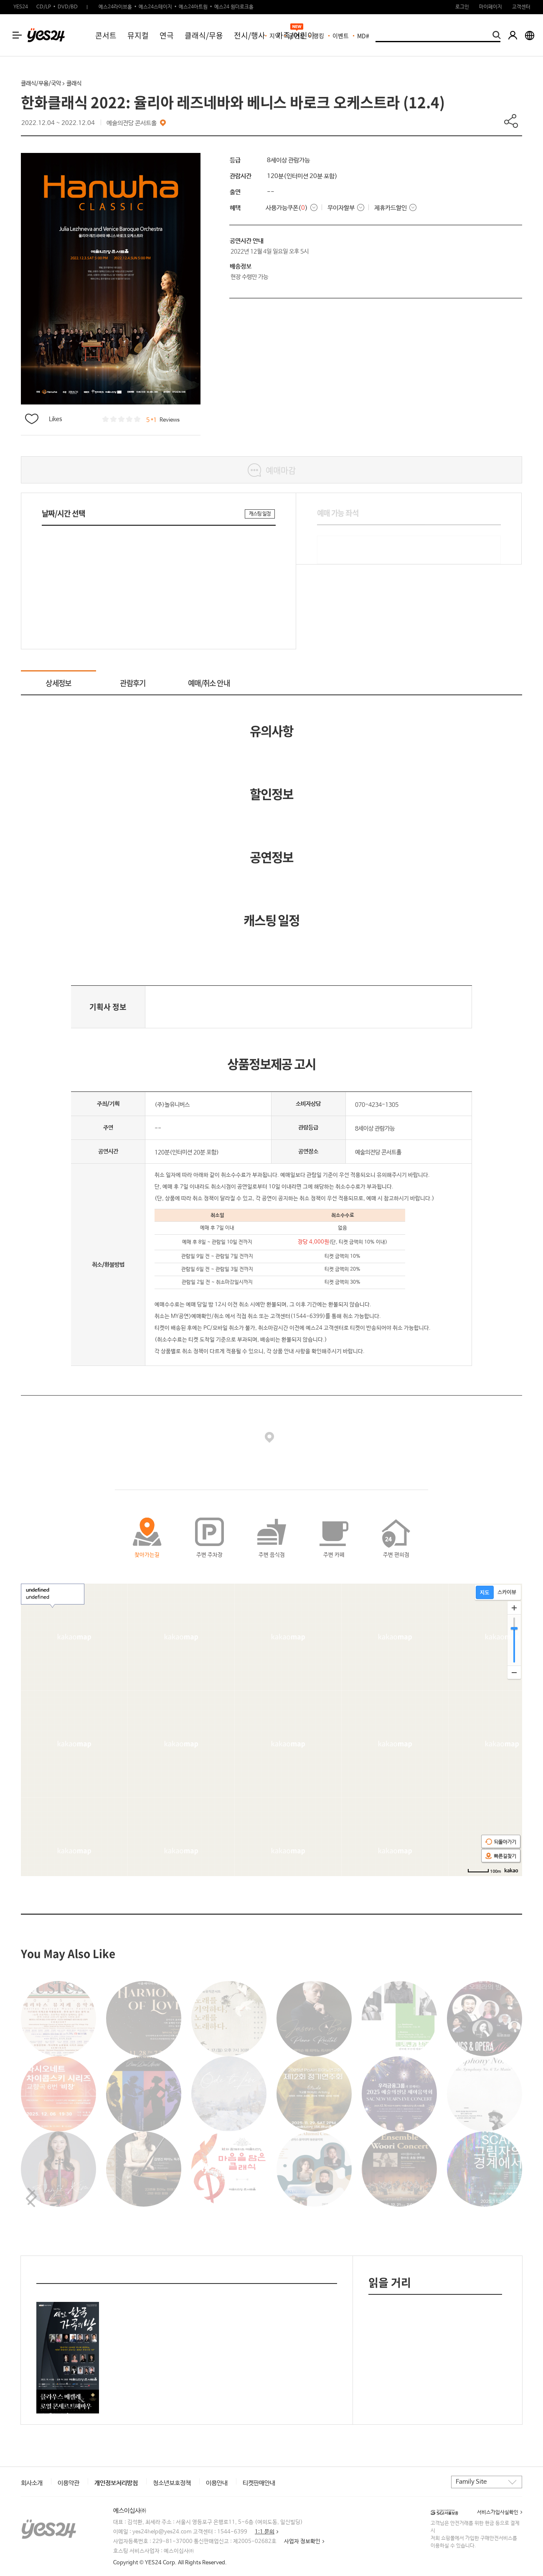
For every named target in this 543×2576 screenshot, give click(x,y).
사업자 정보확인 (302, 2541)
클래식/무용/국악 (41, 83)
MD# (363, 35)
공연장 (297, 35)
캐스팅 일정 (259, 514)
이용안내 (217, 2483)
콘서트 (106, 35)
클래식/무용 (204, 35)
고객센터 (521, 7)
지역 (274, 35)
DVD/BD (68, 7)
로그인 (462, 7)
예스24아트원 (193, 7)
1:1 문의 (264, 2532)
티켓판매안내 (259, 2483)
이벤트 (340, 35)
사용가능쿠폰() (287, 207)
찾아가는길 (147, 1555)
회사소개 (32, 2483)
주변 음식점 (272, 1555)
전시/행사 (249, 35)
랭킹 (318, 35)
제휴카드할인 (390, 207)
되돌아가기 (501, 1842)
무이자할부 (341, 207)
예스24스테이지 (155, 7)
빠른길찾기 (501, 1856)
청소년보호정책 (172, 2483)
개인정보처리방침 (116, 2483)
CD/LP (43, 7)
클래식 (73, 83)
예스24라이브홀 (115, 7)
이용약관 (68, 2483)
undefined (37, 1593)
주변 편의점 (396, 1555)
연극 (167, 35)
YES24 (20, 7)
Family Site (471, 2481)
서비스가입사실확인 (497, 2512)
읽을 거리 (389, 2282)
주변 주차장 (209, 1555)
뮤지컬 (138, 35)
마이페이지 (490, 7)
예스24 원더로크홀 (234, 7)
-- (270, 192)
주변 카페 (334, 1555)
